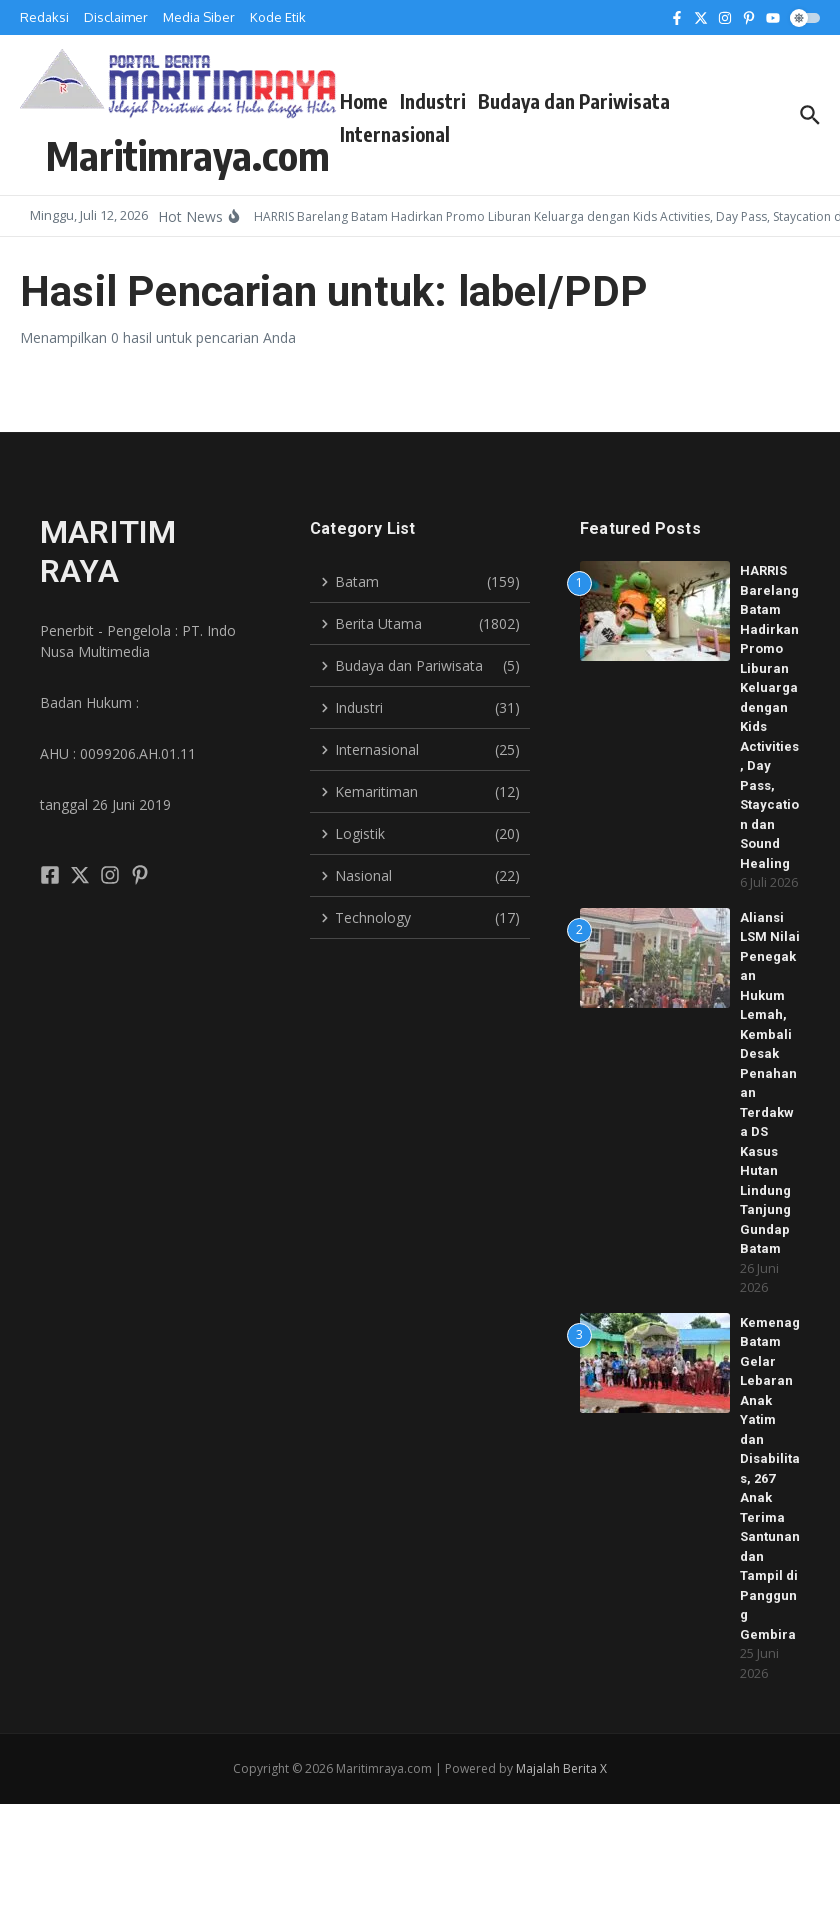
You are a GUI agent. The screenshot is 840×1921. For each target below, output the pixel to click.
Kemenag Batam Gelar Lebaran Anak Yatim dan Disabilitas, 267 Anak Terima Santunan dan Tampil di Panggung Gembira (770, 1478)
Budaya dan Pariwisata (574, 101)
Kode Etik (278, 17)
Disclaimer (116, 17)
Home (364, 101)
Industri (433, 101)
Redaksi (44, 17)
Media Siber (199, 17)
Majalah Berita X (561, 1768)
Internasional (395, 134)
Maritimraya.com (188, 155)
